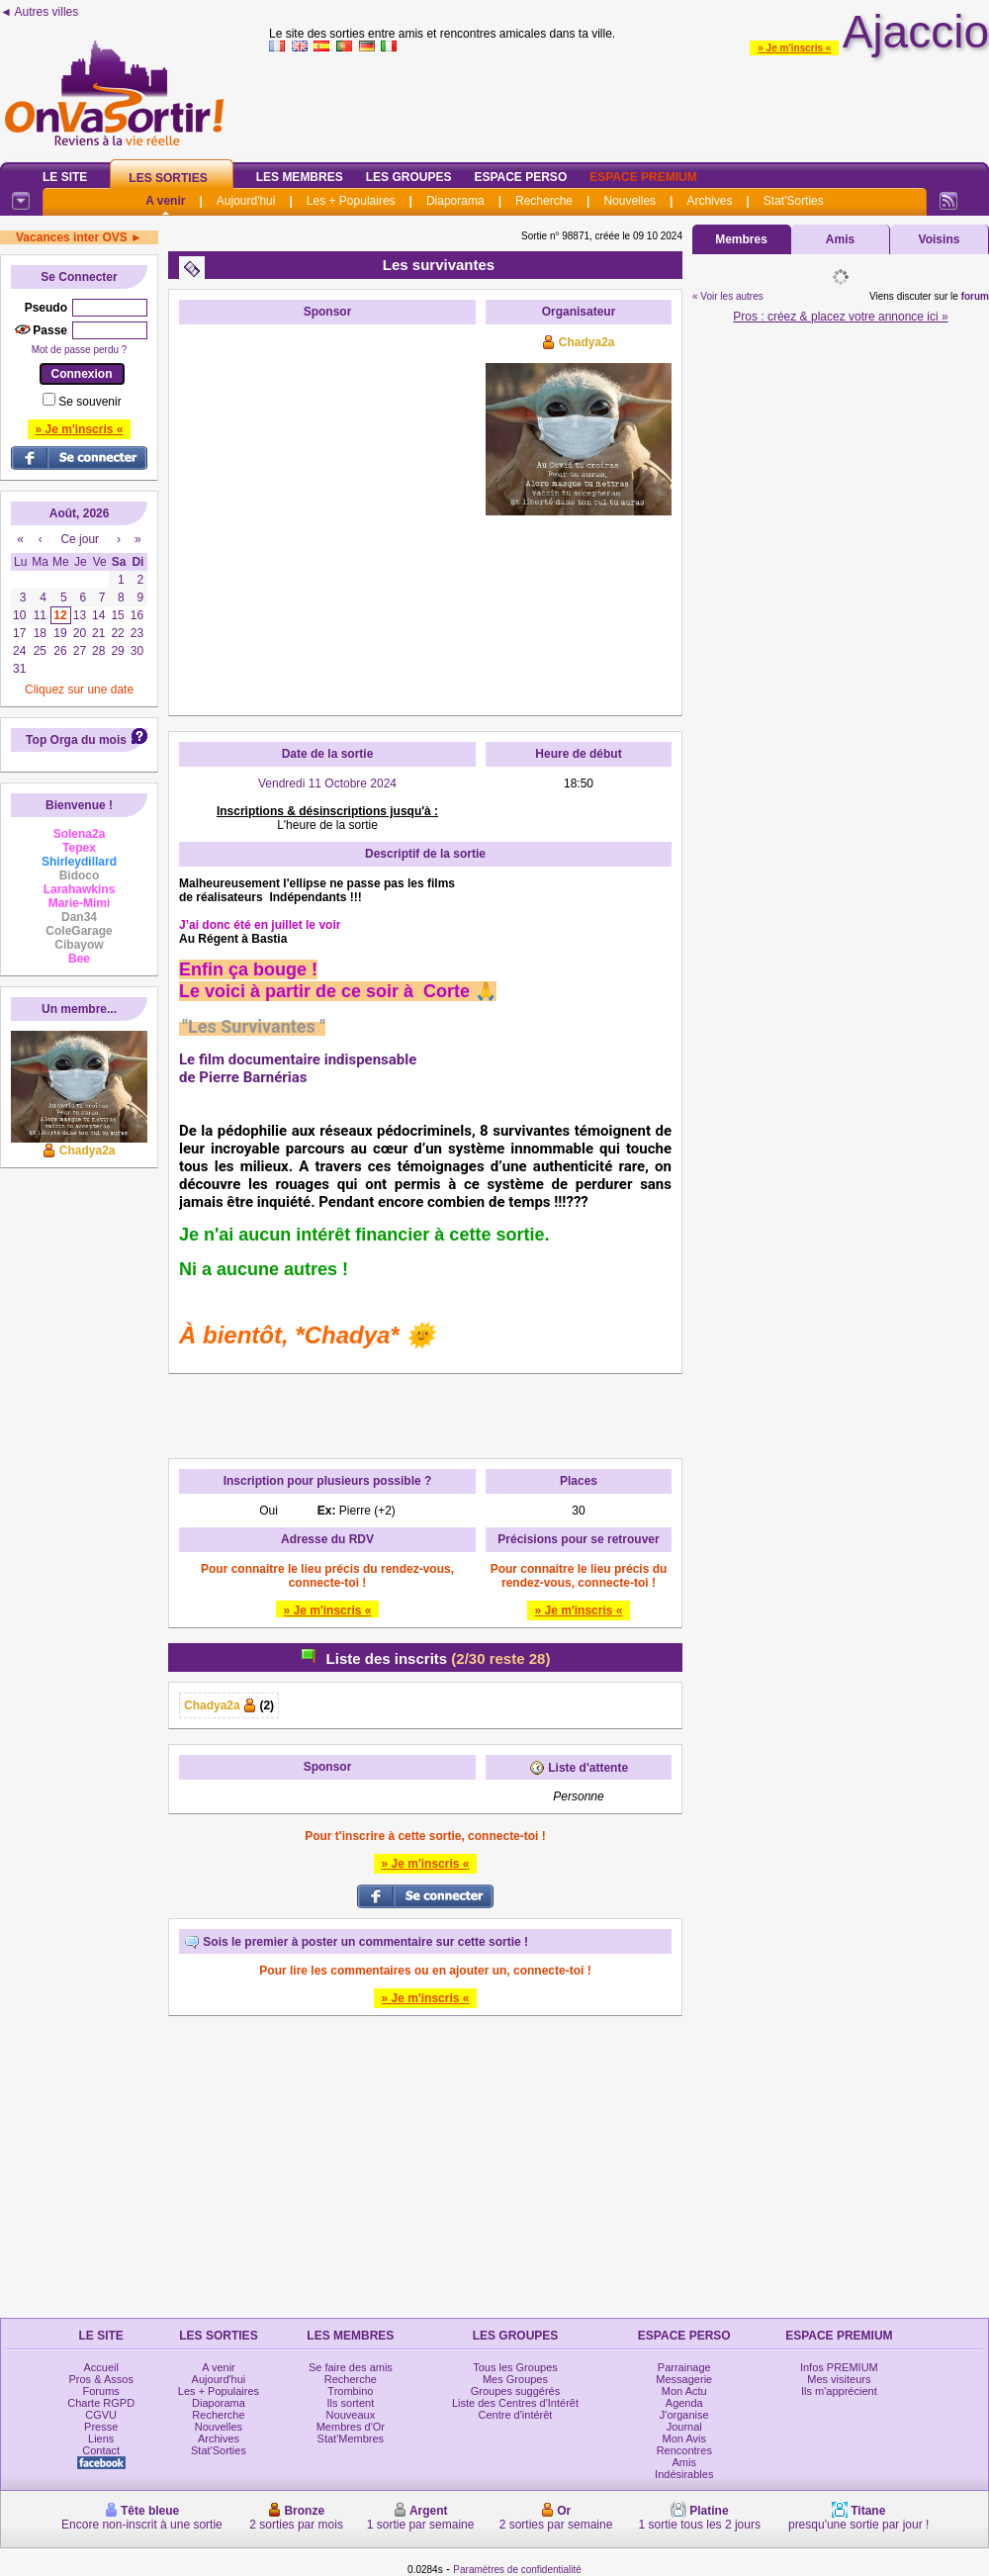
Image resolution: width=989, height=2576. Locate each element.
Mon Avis (684, 2438)
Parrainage (684, 2367)
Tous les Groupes (515, 2367)
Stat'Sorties (794, 201)
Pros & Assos (100, 2379)
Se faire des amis (351, 2367)
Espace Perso (520, 177)
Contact (101, 2450)
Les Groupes (409, 177)
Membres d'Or (350, 2427)
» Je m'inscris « (794, 48)
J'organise (684, 2415)
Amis (840, 239)
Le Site (65, 177)
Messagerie (684, 2379)
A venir (165, 201)
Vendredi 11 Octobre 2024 (327, 783)
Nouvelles (629, 201)
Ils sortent (351, 2403)
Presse (101, 2427)
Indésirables (684, 2474)
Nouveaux (351, 2415)
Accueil (100, 2367)
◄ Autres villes (39, 12)
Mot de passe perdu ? (80, 349)
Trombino (350, 2391)
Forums (101, 2391)
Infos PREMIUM (839, 2367)
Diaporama (455, 201)
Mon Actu (684, 2391)
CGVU (101, 2415)
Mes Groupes (515, 2379)
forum (975, 296)
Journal (684, 2427)
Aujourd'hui (246, 201)
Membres (741, 239)
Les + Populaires (351, 201)
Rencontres (684, 2450)
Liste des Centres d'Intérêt (515, 2403)
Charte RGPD (101, 2403)
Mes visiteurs (838, 2379)
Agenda (684, 2403)
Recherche (544, 201)
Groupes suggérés (516, 2391)
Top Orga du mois (76, 740)
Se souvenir (89, 402)
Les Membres (299, 177)
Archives (709, 201)
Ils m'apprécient (839, 2391)
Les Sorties (168, 178)
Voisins (939, 239)
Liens (101, 2438)
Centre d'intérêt (516, 2415)
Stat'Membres (351, 2438)
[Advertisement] (185, 519)
